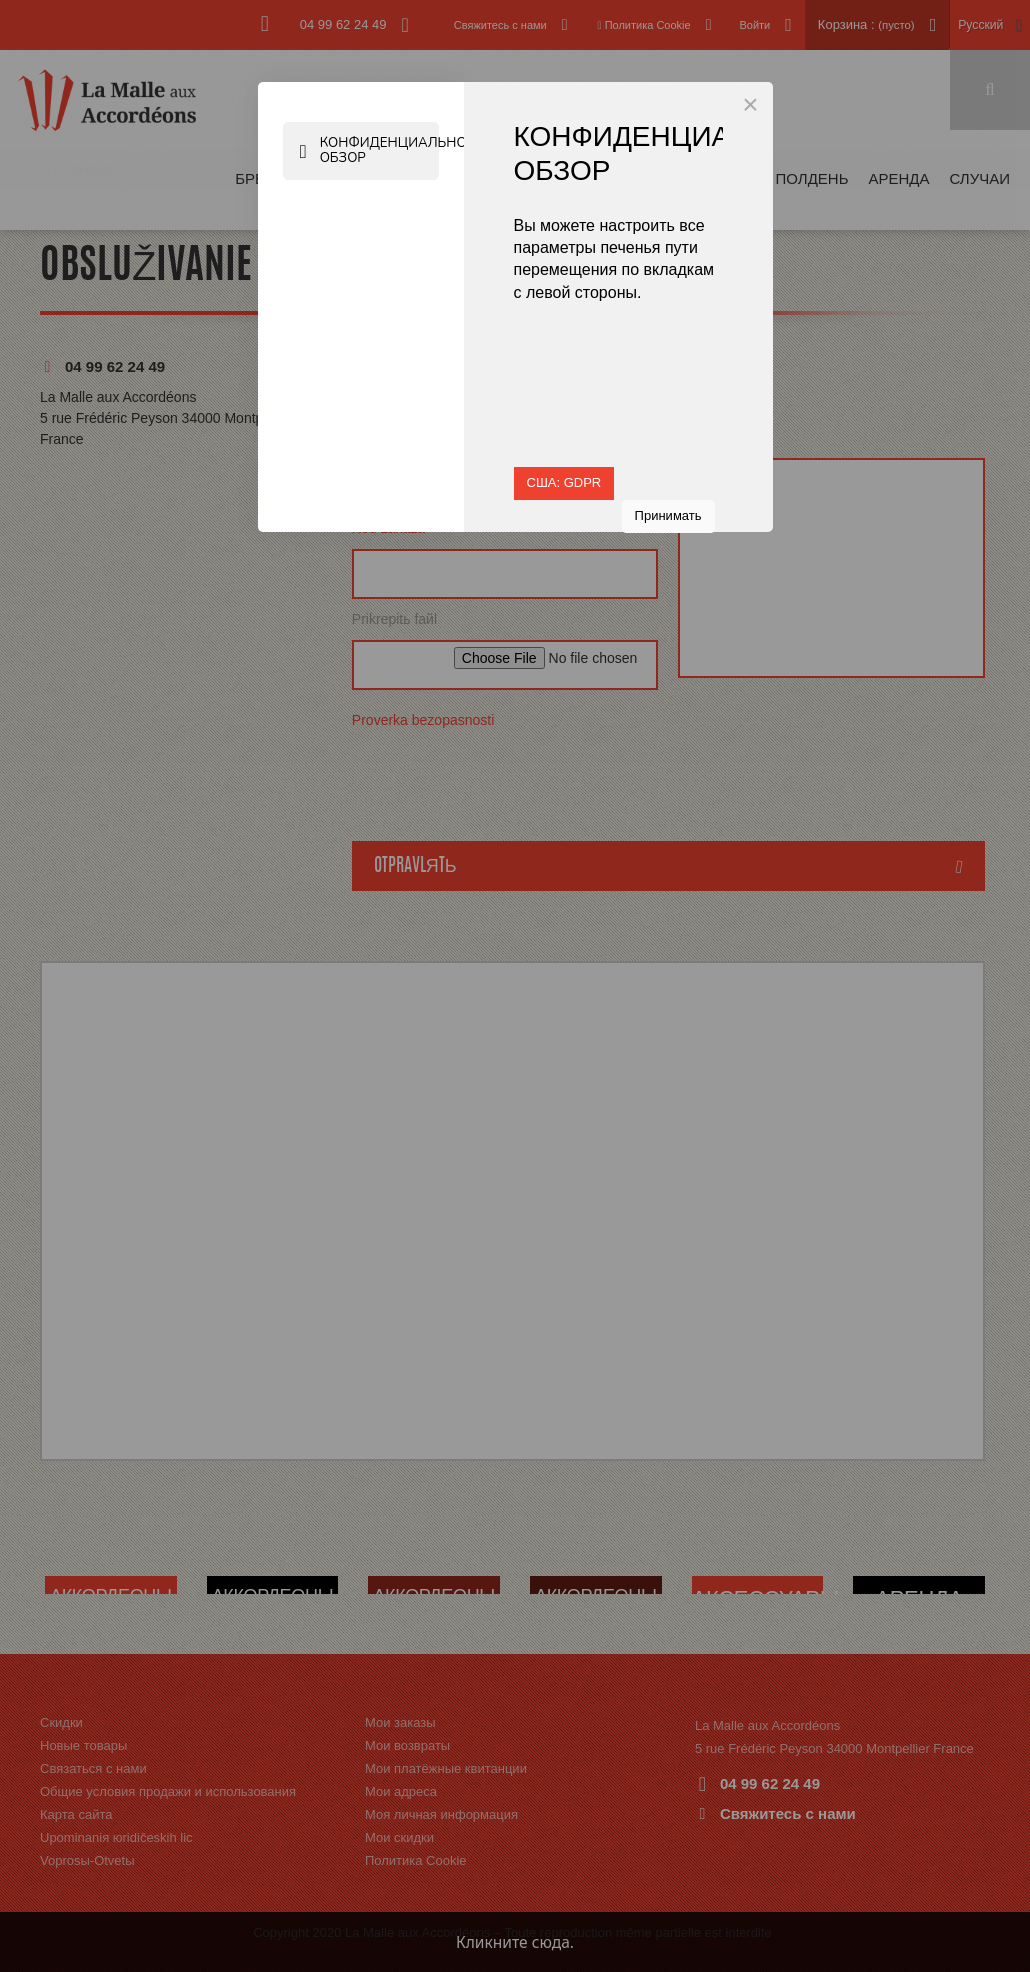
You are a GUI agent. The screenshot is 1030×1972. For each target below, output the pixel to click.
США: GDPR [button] (564, 482)
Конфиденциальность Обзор (371, 151)
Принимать (668, 515)
